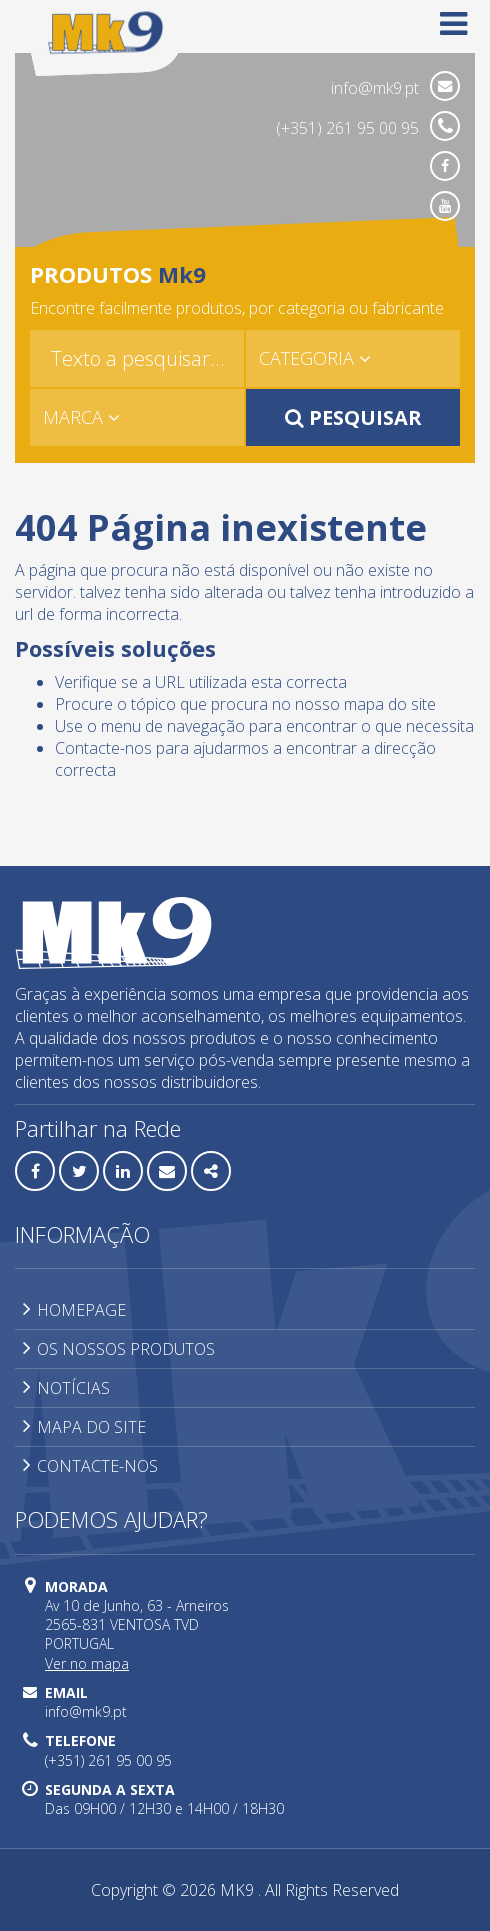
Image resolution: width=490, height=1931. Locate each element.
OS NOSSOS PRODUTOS (119, 1349)
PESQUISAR (353, 417)
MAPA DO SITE (84, 1427)
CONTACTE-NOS (90, 1466)
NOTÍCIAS (66, 1388)
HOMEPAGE (74, 1310)
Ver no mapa (87, 1663)
